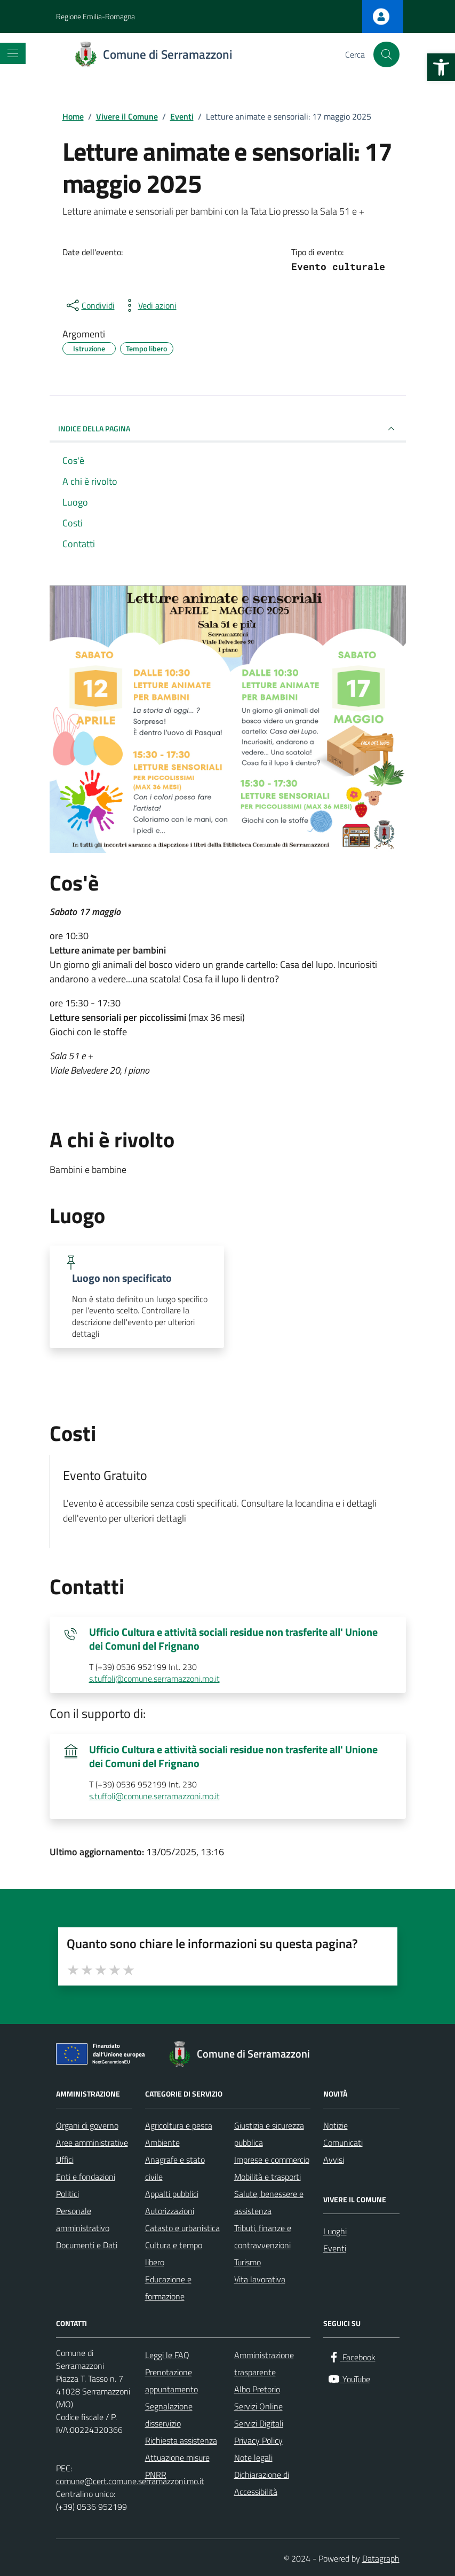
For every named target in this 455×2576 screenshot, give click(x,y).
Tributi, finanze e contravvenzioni (262, 2236)
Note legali (253, 2457)
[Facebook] (351, 2357)
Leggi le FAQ (167, 2355)
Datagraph (381, 2558)
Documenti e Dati (86, 2245)
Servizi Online (258, 2406)
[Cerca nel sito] (386, 54)
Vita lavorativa (259, 2279)
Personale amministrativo (82, 2219)
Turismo (247, 2262)
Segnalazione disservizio (169, 2415)
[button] (441, 67)
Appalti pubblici (171, 2193)
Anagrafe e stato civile (175, 2168)
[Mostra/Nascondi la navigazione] (12, 53)
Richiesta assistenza (181, 2440)
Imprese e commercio (271, 2159)
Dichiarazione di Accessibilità (261, 2483)
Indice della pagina (227, 428)
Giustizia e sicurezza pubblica (269, 2134)
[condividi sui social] (89, 305)
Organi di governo (87, 2125)
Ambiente (162, 2142)
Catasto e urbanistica (182, 2227)
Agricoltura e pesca (178, 2125)
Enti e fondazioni (85, 2176)
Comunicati (343, 2142)
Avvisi (333, 2159)
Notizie (335, 2125)
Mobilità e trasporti (267, 2176)
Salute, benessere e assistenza (269, 2202)
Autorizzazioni (169, 2210)
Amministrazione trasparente (264, 2363)
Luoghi (335, 2231)
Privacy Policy (258, 2440)
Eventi (334, 2248)
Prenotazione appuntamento (171, 2381)
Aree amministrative (92, 2142)
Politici (67, 2193)
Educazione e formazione (168, 2288)
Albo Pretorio (257, 2389)
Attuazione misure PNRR (177, 2466)
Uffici (65, 2159)
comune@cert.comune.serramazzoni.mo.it (130, 2481)
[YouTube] (348, 2379)
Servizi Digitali (258, 2423)
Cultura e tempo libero (173, 2253)
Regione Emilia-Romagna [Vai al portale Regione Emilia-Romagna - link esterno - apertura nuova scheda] (95, 16)
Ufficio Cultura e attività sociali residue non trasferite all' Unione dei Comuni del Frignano (233, 1639)
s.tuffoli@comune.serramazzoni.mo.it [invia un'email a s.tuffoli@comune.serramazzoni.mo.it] (154, 1679)
